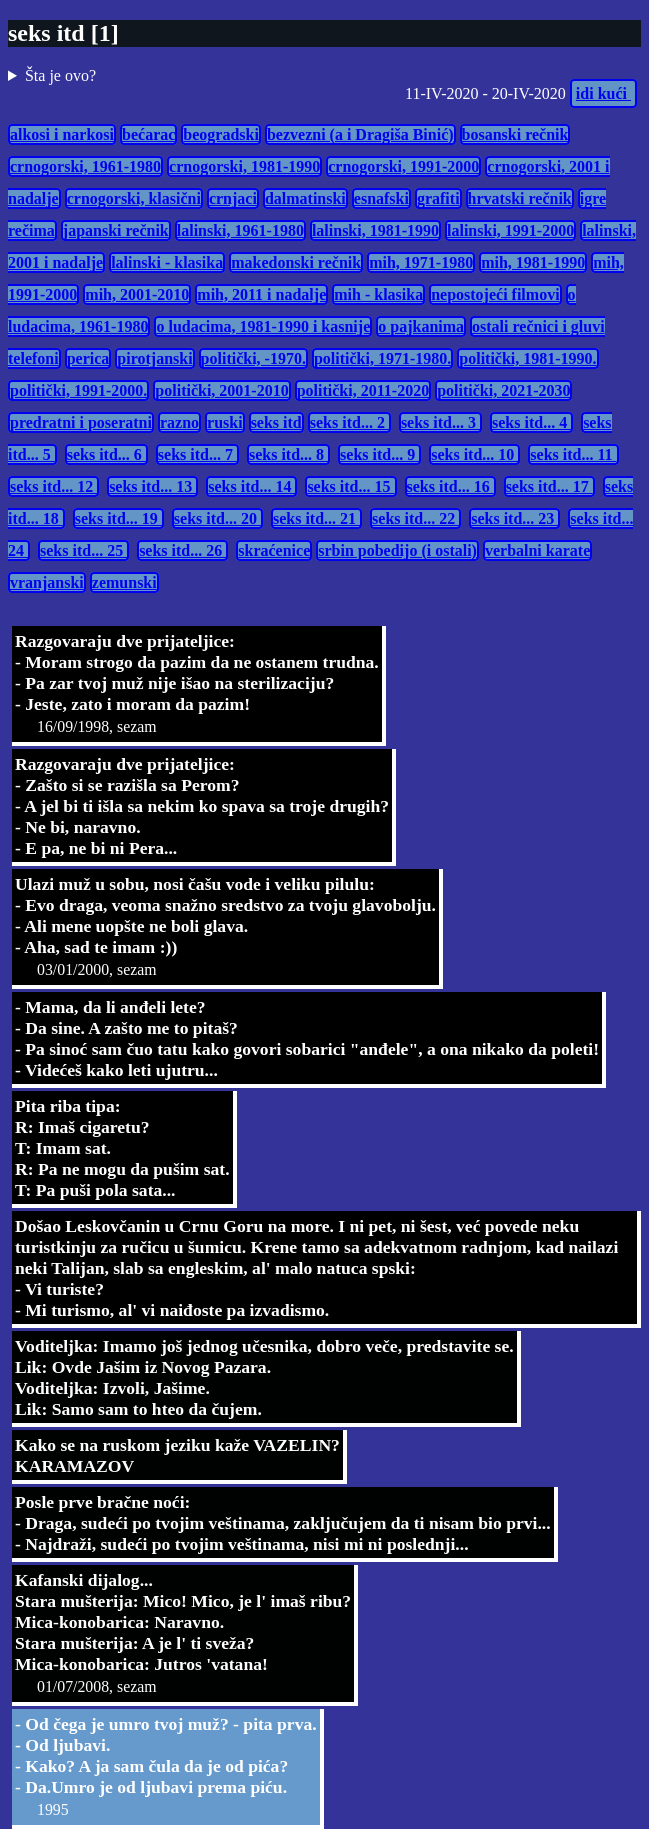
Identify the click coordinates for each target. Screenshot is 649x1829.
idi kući (603, 93)
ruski (225, 422)
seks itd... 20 (217, 518)
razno (179, 422)
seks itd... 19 (118, 518)
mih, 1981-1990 (533, 262)
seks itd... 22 (415, 518)
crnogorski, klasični (134, 198)
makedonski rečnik (296, 262)
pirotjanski (154, 358)
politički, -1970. (253, 358)
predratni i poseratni (81, 422)
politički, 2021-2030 (503, 390)
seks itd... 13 (152, 486)
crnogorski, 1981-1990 (244, 166)
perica (88, 358)
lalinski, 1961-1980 (240, 230)
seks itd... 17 (549, 486)
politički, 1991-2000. (78, 390)
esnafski (381, 198)
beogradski (221, 134)
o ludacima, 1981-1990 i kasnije (263, 326)
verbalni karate (537, 550)
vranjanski (47, 582)
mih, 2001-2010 (137, 294)
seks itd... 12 (53, 486)
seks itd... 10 (474, 454)
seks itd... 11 (573, 454)
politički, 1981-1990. (527, 358)
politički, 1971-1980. (382, 358)
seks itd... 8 (288, 454)
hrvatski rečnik (520, 198)
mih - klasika (378, 294)
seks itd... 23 (514, 518)
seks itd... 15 (350, 486)
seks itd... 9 (379, 454)
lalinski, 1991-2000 (510, 230)
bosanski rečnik (515, 134)
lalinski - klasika (167, 262)
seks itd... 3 (440, 422)
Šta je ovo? (60, 75)
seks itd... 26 (182, 550)
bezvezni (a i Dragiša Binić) (360, 134)
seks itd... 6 (106, 454)
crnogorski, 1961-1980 (85, 166)
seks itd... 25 (83, 550)
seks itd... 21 (316, 518)
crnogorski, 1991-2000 (403, 166)
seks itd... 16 (450, 486)
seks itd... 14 (251, 486)
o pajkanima (421, 326)
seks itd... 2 (349, 422)
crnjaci (233, 198)
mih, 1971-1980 (421, 262)
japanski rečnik (116, 230)
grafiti (438, 198)
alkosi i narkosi (62, 134)
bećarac (148, 134)
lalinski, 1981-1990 (375, 230)
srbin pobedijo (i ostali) (397, 550)
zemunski (124, 582)
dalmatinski (305, 198)
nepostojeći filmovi (495, 294)
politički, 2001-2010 (221, 390)
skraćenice (274, 550)
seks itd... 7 (197, 454)
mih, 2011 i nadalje (261, 294)
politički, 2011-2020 (363, 390)
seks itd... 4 (531, 422)
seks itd (276, 422)
